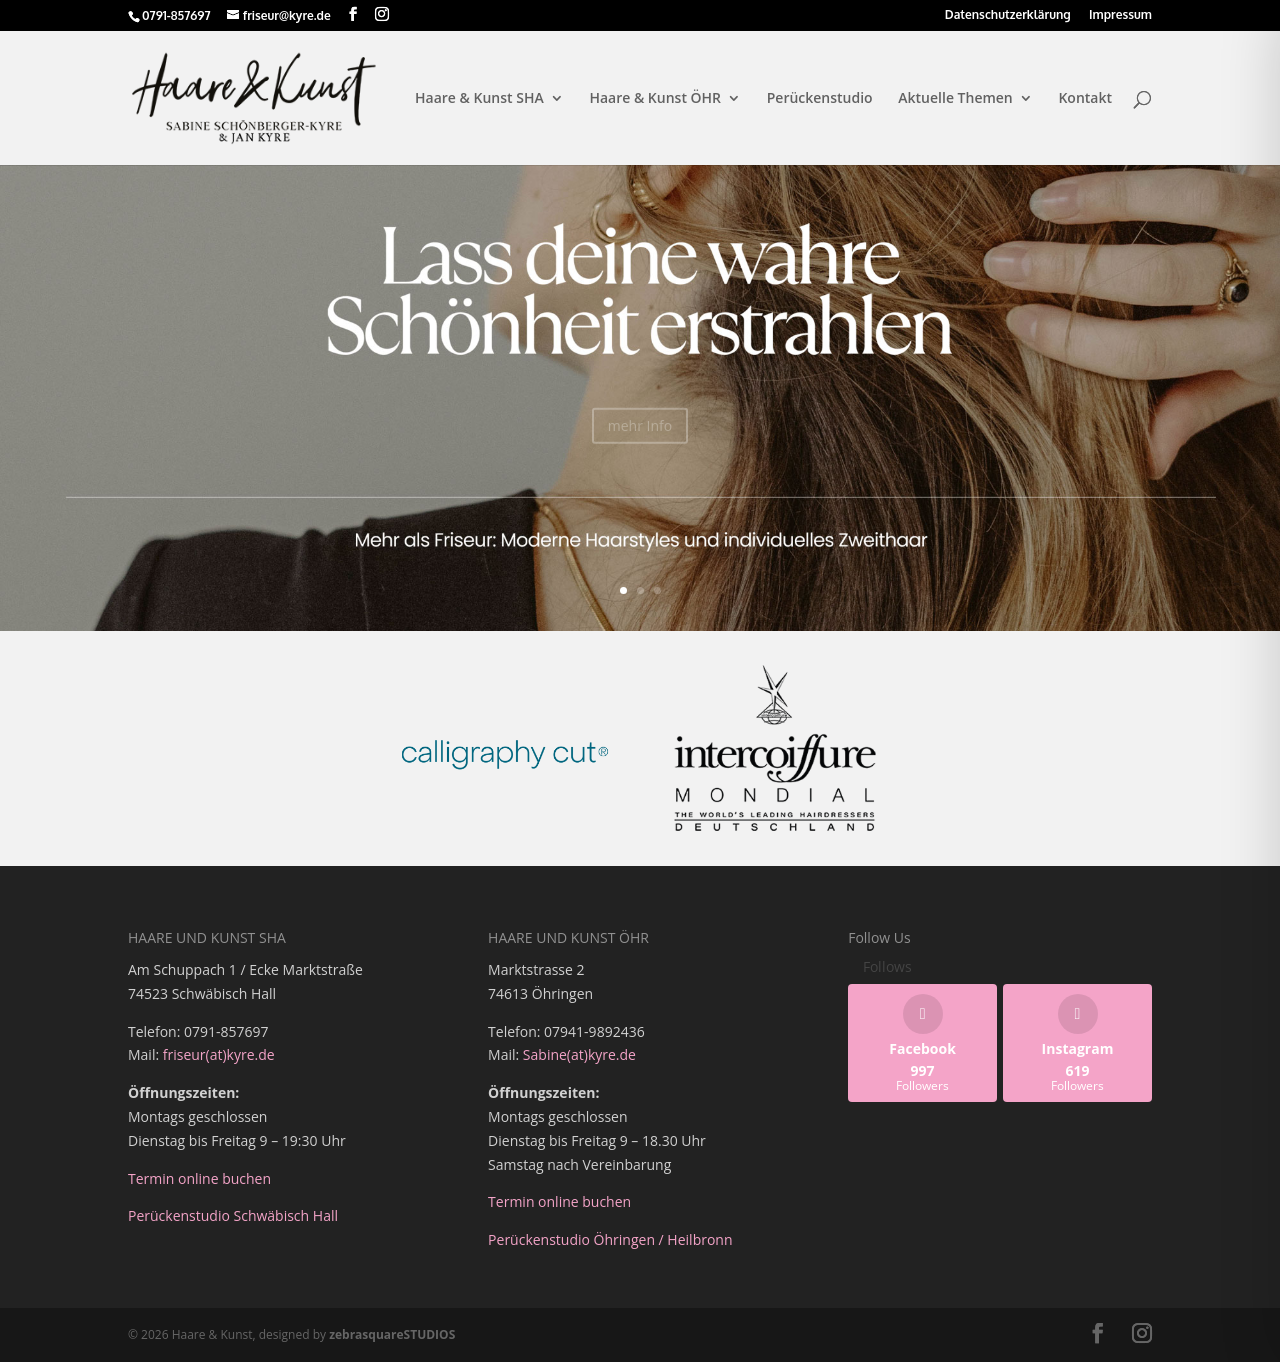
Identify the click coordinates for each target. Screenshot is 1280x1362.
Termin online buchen (199, 1178)
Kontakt (1085, 99)
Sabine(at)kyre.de (579, 1054)
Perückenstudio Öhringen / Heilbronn (610, 1239)
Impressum (1120, 15)
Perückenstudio (820, 99)
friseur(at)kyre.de (219, 1054)
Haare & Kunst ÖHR (655, 99)
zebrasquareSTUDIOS (392, 1334)
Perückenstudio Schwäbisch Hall (235, 1215)
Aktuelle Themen (955, 99)
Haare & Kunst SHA (479, 99)
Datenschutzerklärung (1008, 15)
